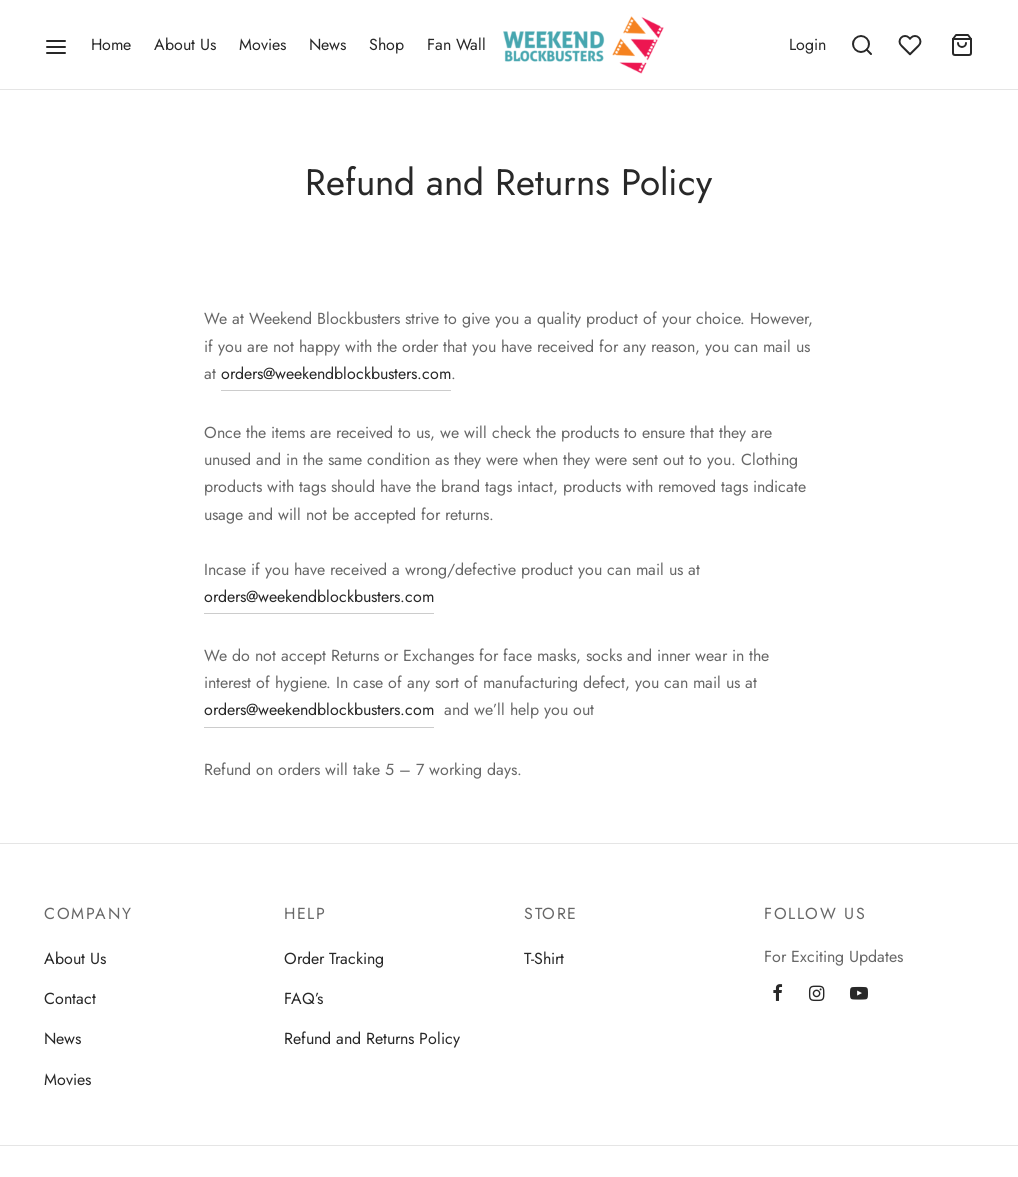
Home (111, 44)
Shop (386, 44)
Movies (262, 44)
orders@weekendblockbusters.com (336, 373)
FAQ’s (303, 998)
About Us (185, 44)
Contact (70, 998)
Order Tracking (334, 958)
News (327, 44)
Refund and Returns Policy (372, 1038)
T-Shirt (544, 958)
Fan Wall (456, 44)
